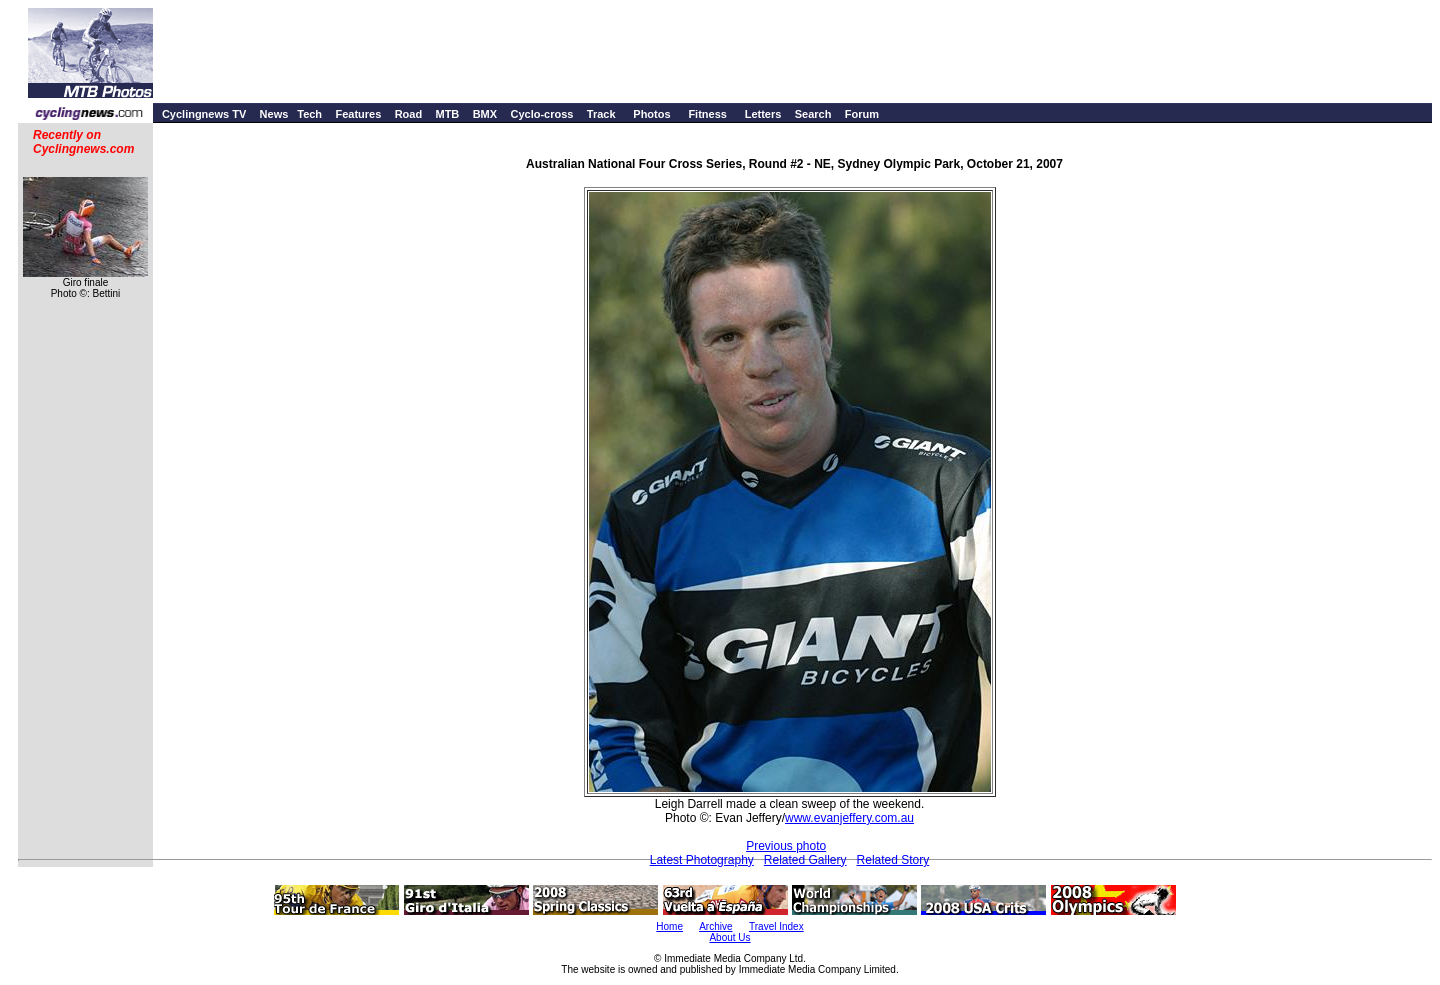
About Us (729, 937)
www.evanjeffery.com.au (849, 818)
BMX (485, 114)
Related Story (893, 860)
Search (813, 114)
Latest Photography (702, 860)
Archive (715, 926)
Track (601, 114)
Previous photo (786, 846)
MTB (447, 114)
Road (409, 114)
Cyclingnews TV (204, 114)
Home (669, 926)
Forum (862, 114)
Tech (309, 114)
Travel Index (776, 926)
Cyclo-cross (541, 114)
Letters (763, 114)
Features (358, 114)
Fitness (707, 114)
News (274, 114)
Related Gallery (805, 860)
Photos (651, 114)
